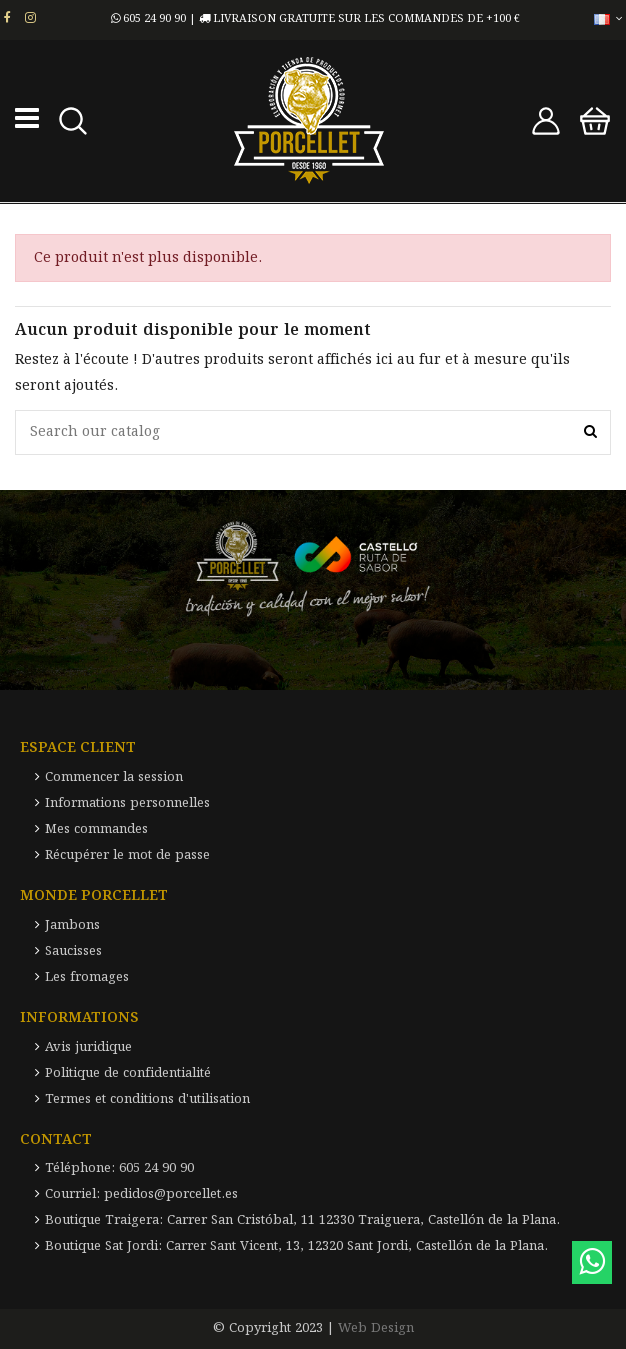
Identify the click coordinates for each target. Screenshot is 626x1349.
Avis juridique (88, 1047)
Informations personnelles (127, 803)
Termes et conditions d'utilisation (147, 1099)
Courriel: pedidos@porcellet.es (141, 1194)
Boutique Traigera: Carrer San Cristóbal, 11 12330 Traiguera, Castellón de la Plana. (302, 1220)
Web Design (376, 1328)
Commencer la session (114, 777)
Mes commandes (96, 829)
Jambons (72, 925)
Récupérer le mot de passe (127, 855)
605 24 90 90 (148, 19)
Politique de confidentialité (128, 1073)
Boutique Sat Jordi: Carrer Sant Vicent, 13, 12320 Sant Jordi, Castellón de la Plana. (296, 1246)
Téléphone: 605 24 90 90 (119, 1168)
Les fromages (87, 977)
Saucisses (73, 951)
